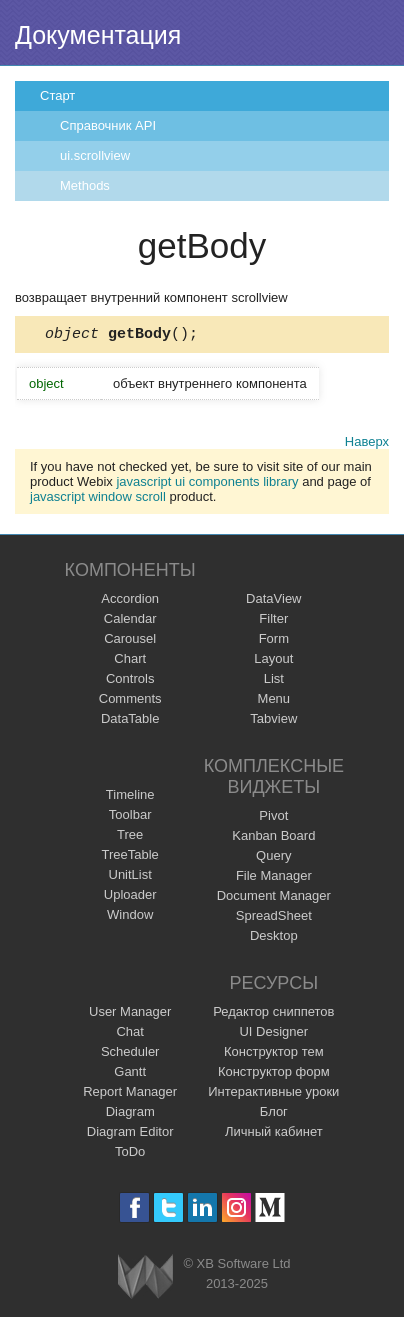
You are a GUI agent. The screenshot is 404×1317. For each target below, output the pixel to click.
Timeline (130, 797)
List (274, 681)
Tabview (273, 721)
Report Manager (130, 1094)
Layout (273, 661)
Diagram (130, 1114)
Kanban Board (273, 838)
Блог (274, 1114)
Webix (145, 1279)
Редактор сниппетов (273, 1014)
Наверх (367, 444)
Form (274, 641)
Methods (85, 185)
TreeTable (130, 857)
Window (130, 917)
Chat (129, 1034)
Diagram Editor (130, 1134)
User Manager (130, 1014)
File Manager (274, 878)
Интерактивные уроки (273, 1094)
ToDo (130, 1154)
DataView (273, 601)
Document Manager (274, 898)
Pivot (273, 818)
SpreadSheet (274, 918)
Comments (130, 701)
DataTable (130, 721)
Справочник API (108, 125)
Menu (274, 701)
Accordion (130, 601)
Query (273, 858)
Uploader (130, 897)
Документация (98, 35)
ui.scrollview (95, 155)
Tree (130, 837)
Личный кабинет (274, 1134)
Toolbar (130, 817)
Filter (273, 621)
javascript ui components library (207, 484)
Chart (130, 661)
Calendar (130, 621)
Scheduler (130, 1054)
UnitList (130, 877)
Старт (57, 95)
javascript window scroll (98, 499)
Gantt (130, 1074)
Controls (130, 681)
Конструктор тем (274, 1054)
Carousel (130, 641)
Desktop (274, 938)
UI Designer (273, 1034)
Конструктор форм (274, 1074)
